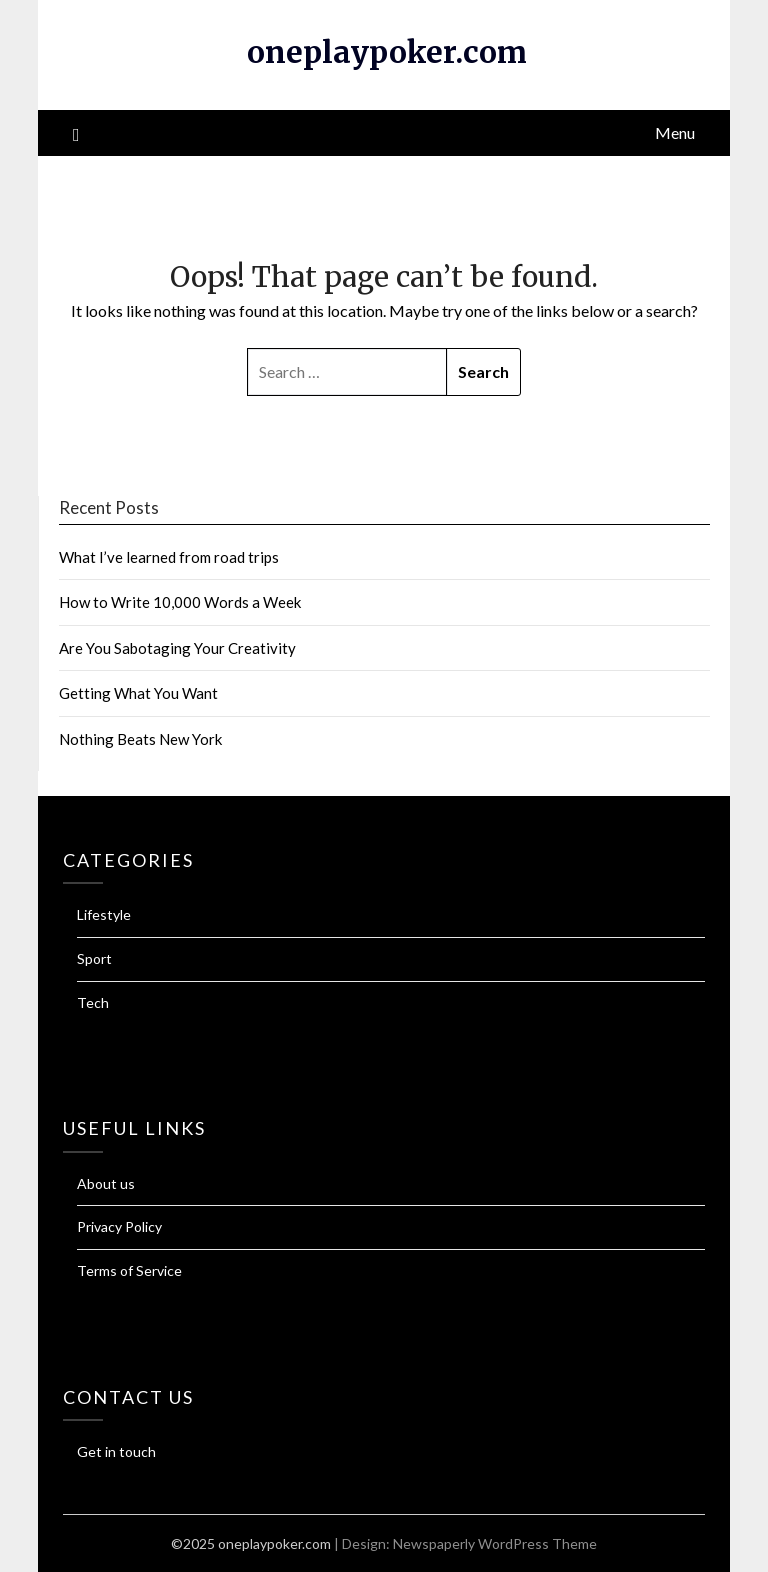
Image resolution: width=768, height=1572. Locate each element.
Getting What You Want (138, 693)
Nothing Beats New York (140, 739)
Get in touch (116, 1451)
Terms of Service (129, 1270)
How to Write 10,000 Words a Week (180, 602)
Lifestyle (104, 914)
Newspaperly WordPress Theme (495, 1543)
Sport (94, 958)
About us (106, 1183)
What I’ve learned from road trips (169, 557)
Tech (93, 1002)
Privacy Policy (119, 1226)
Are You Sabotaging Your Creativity (177, 648)
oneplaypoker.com (387, 52)
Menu (675, 132)
